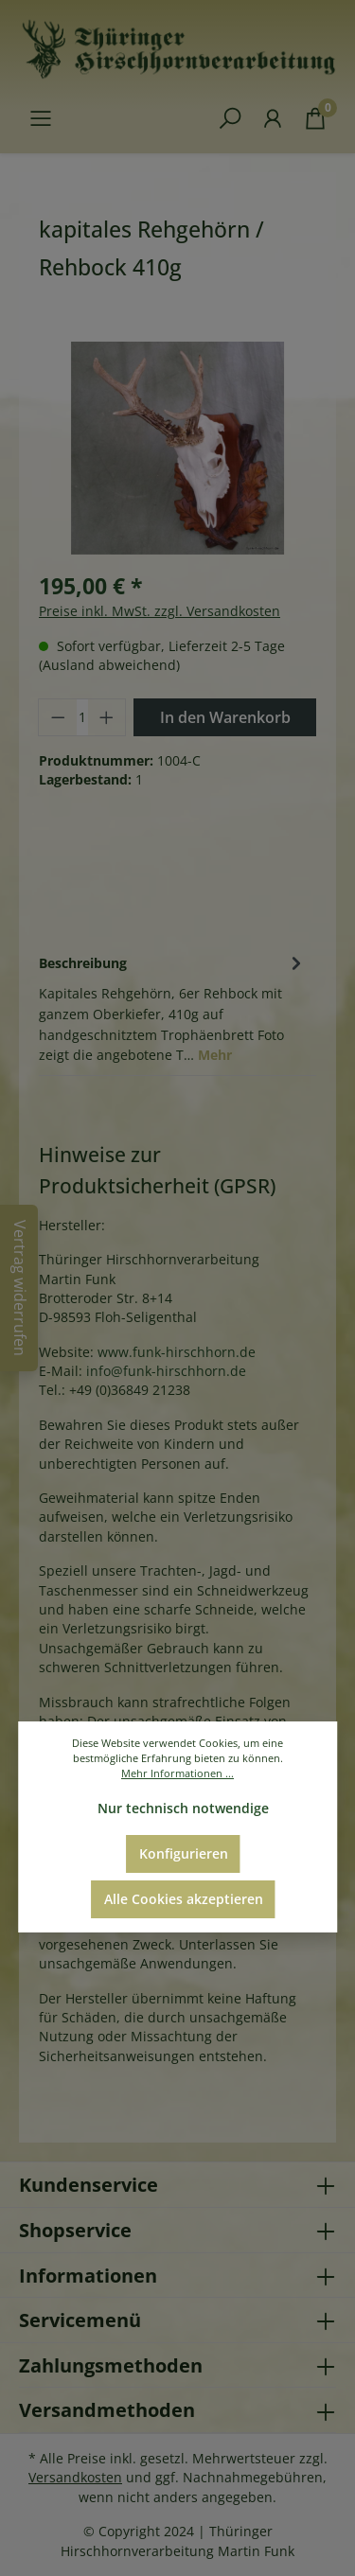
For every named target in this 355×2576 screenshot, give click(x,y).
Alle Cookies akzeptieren (183, 1899)
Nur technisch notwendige (183, 1808)
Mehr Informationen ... (177, 1773)
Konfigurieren (183, 1853)
